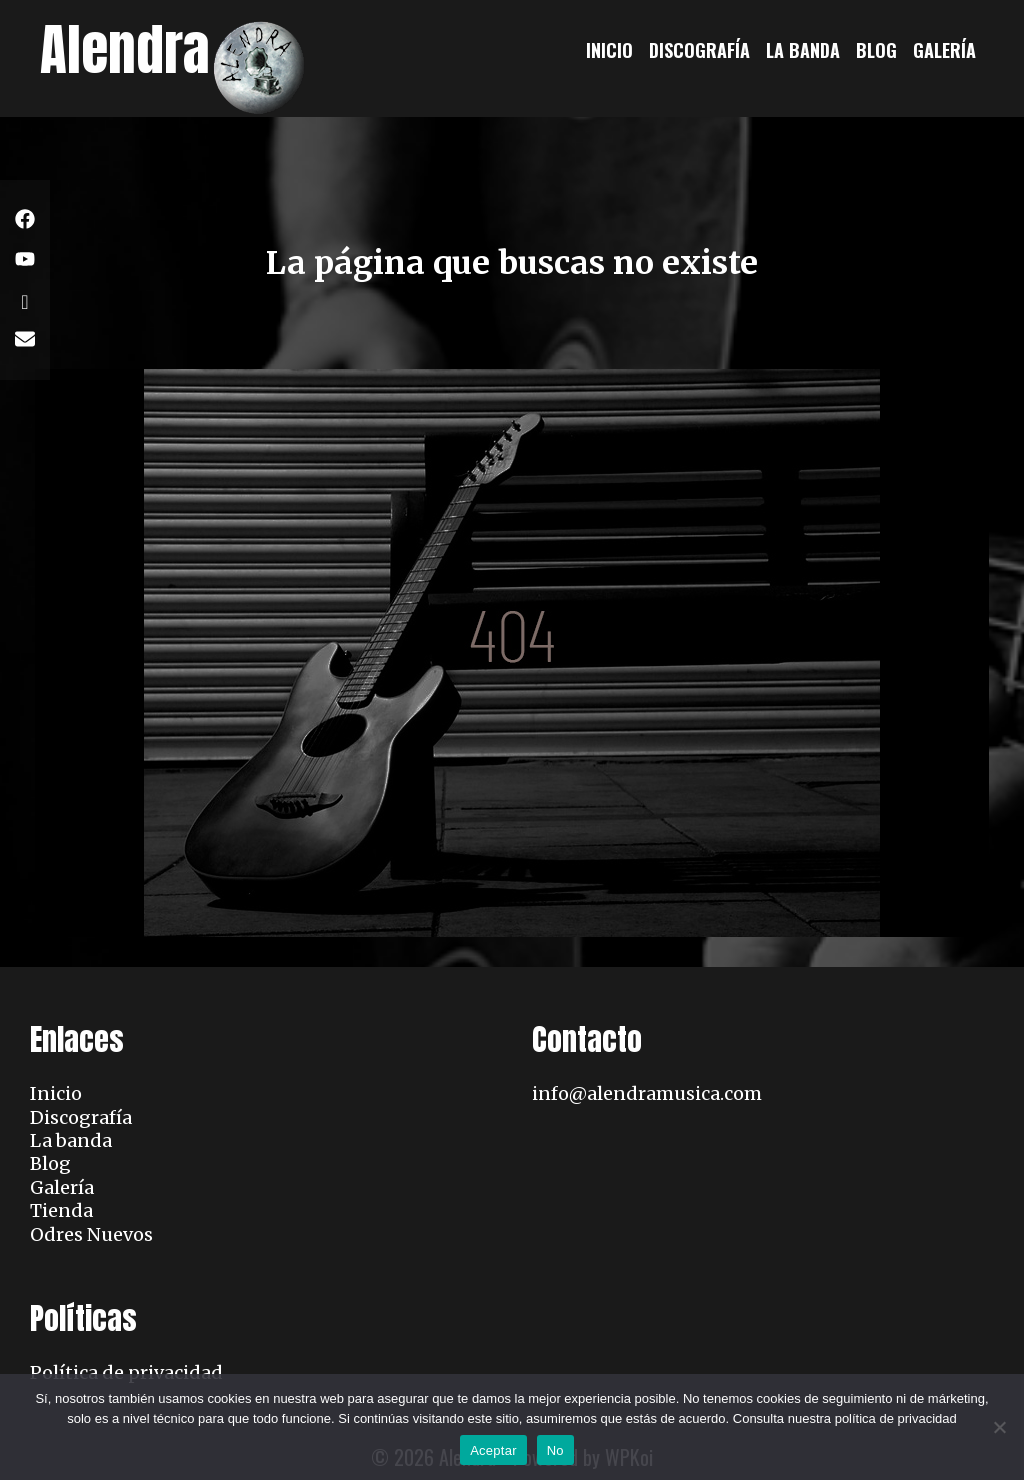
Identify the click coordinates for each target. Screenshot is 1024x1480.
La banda (803, 50)
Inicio (609, 50)
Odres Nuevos (91, 1234)
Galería (944, 50)
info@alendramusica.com (647, 1093)
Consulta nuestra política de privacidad (845, 1418)
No (555, 1450)
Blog (876, 50)
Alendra (125, 49)
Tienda (61, 1210)
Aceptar (493, 1450)
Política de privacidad (126, 1372)
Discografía (699, 50)
